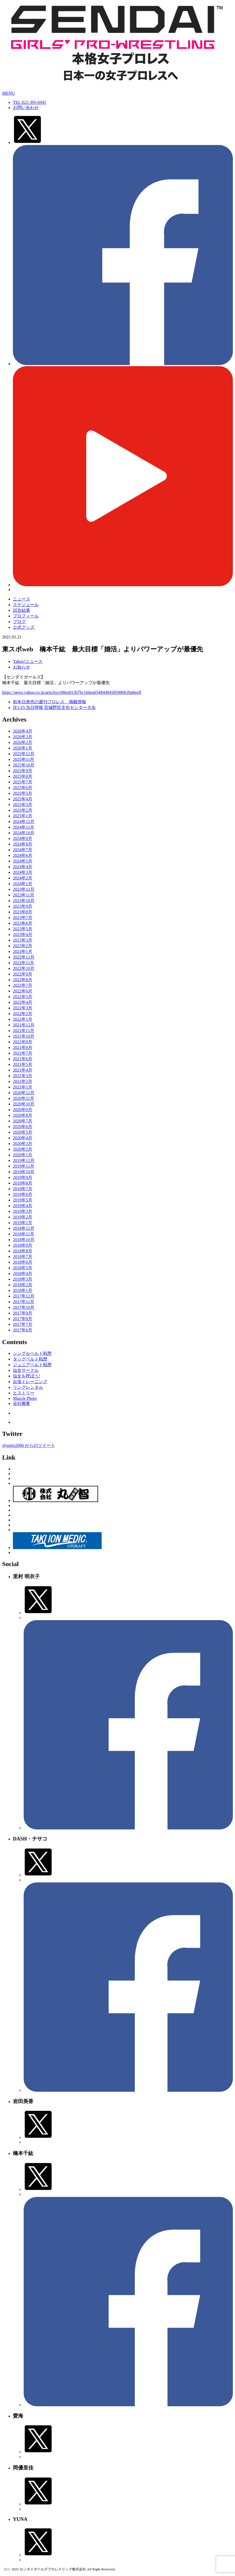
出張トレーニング (30, 1381)
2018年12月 (23, 1228)
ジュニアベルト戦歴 (32, 1364)
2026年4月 (22, 731)
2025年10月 (23, 765)
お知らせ (21, 667)
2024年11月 (23, 827)
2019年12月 (23, 1160)
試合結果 (21, 610)
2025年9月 (22, 770)
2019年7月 (22, 1188)
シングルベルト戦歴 (32, 1353)
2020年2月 (22, 1149)
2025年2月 (22, 810)
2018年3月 (22, 1279)
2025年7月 (22, 782)
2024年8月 (22, 844)
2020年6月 (22, 1126)
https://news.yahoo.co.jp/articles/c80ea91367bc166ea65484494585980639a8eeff (71, 692)
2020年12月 (23, 1092)
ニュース (21, 599)
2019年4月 (22, 1205)
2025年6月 (22, 787)
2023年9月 (22, 906)
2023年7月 (22, 917)
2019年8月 (22, 1183)
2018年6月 (22, 1262)
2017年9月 (22, 1313)
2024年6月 (22, 855)
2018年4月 (22, 1273)
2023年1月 (22, 951)
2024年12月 (23, 821)
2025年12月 (23, 753)
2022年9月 (22, 974)
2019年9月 (22, 1177)
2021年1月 (22, 1087)
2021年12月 (23, 1025)
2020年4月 (22, 1138)
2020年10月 (23, 1104)
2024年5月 (22, 861)
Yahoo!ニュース (27, 661)
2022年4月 (22, 1002)
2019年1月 (22, 1222)
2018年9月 (22, 1245)
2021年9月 (22, 1042)
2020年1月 (22, 1155)
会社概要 (21, 1403)
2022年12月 (23, 957)
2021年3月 (22, 1075)
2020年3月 (22, 1143)
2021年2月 (22, 1081)
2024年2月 (22, 878)
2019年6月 (22, 1194)
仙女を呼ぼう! (26, 1376)
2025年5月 (22, 793)
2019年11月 (23, 1166)
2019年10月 (23, 1171)
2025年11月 (23, 759)
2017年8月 (22, 1318)
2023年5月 (22, 929)
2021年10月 (23, 1036)
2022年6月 (22, 991)
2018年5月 (22, 1268)
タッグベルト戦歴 (30, 1359)
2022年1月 (22, 1019)
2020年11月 (23, 1098)
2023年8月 (22, 912)
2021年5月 (22, 1064)
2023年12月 (23, 889)
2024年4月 (22, 866)
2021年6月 (22, 1058)
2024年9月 (22, 838)
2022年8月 (22, 979)
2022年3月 (22, 1008)
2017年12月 (23, 1296)
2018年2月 (22, 1284)
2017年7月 (22, 1324)
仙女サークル (26, 1370)
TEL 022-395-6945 (29, 102)
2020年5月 (22, 1132)
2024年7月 (22, 849)
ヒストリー (23, 1393)
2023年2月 (22, 946)
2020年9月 (22, 1109)
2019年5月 (22, 1200)
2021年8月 (22, 1047)
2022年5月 (22, 996)
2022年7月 (22, 985)
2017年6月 (22, 1330)
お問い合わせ (26, 107)
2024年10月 (23, 833)
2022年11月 (23, 962)
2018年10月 (23, 1239)
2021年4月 (22, 1070)
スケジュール (26, 604)
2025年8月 (22, 776)
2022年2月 (22, 1013)
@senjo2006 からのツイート (28, 1445)
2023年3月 (22, 940)
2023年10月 (23, 900)
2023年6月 (22, 923)
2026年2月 (22, 742)
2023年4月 (22, 934)
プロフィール (26, 616)
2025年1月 (22, 816)
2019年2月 (22, 1217)
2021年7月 (22, 1053)
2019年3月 (22, 1211)
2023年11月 (23, 895)
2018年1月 (22, 1290)
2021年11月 (23, 1030)
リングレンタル (28, 1387)
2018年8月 (22, 1251)
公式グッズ (23, 627)
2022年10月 (23, 968)
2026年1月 (22, 748)
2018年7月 (22, 1256)
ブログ (19, 621)
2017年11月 (23, 1301)
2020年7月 (22, 1121)
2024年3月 (22, 872)
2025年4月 (22, 799)
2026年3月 (22, 736)
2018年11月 (23, 1234)
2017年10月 (23, 1307)
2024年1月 (22, 883)
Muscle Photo (25, 1398)
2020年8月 (22, 1115)
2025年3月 (22, 804)
